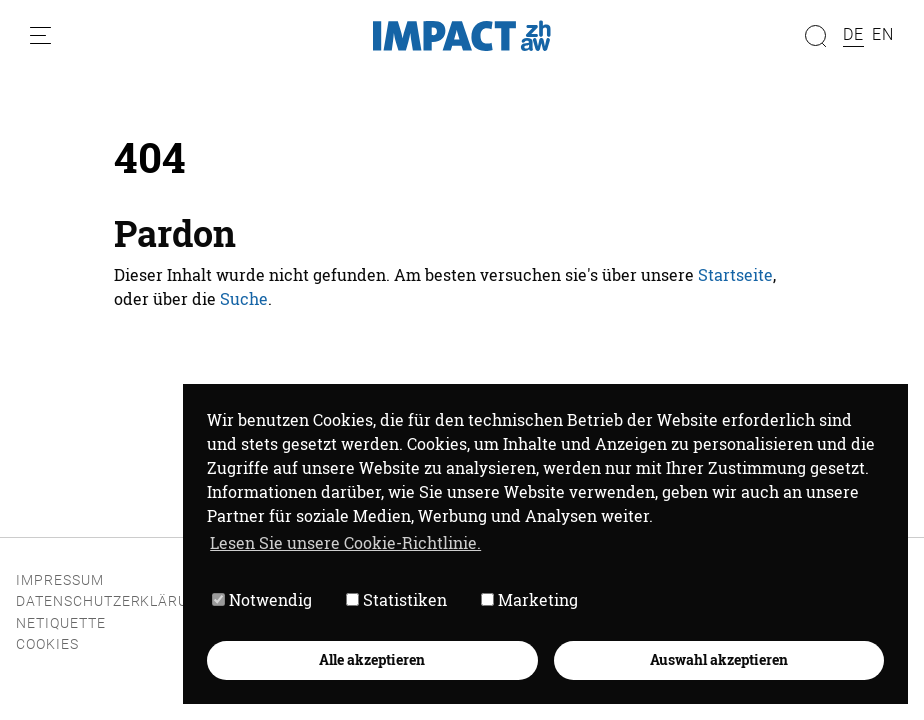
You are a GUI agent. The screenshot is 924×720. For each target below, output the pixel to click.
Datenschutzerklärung (113, 601)
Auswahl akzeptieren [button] (719, 659)
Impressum (60, 580)
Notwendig (262, 599)
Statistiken (396, 599)
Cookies (47, 644)
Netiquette (61, 623)
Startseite (735, 274)
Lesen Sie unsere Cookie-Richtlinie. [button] (345, 542)
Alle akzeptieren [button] (372, 659)
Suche (244, 298)
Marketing (529, 599)
